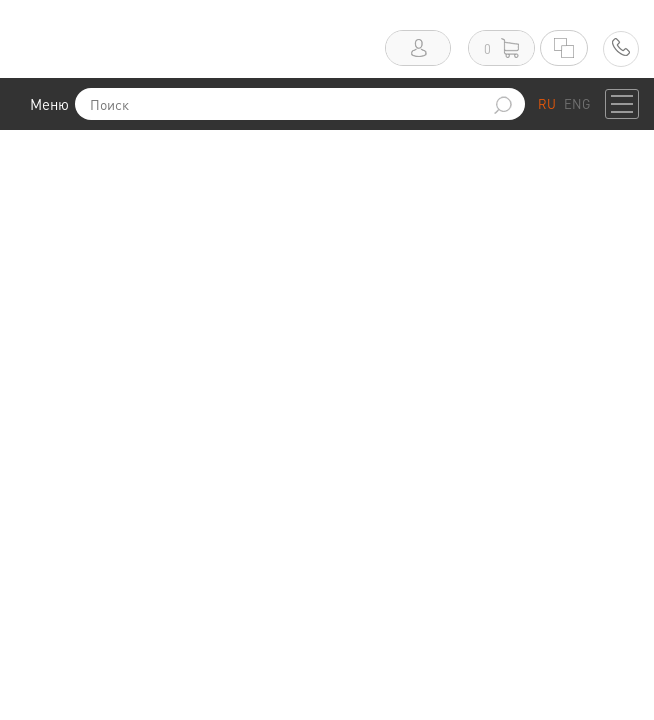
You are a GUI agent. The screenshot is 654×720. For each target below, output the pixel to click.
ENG (577, 103)
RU (547, 103)
